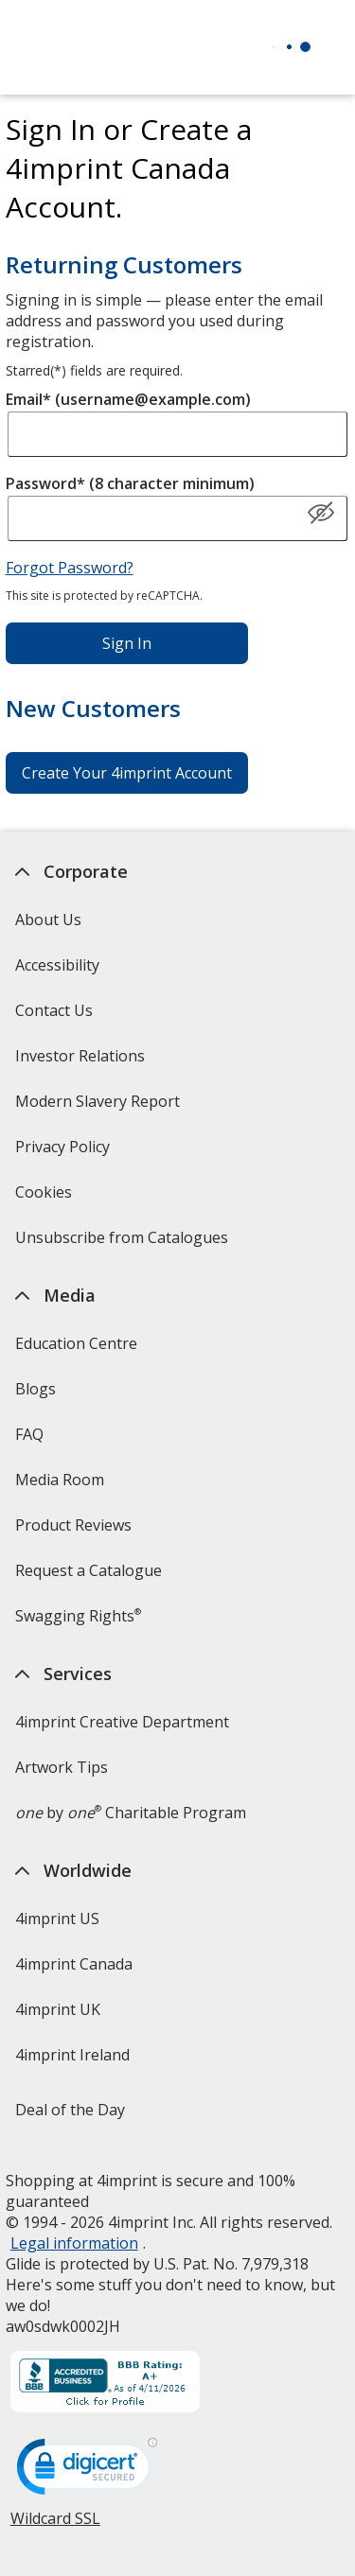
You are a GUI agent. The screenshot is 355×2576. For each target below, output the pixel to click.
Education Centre (76, 1343)
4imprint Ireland (72, 2054)
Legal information (74, 2243)
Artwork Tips (61, 1767)
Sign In (126, 643)
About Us (48, 919)
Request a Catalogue (88, 1570)
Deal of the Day (70, 2109)
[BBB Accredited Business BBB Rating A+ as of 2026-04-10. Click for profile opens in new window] (105, 2384)
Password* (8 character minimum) (130, 483)
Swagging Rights (78, 1615)
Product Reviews (73, 1525)
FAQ (29, 1434)
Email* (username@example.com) (128, 399)
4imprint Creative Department (122, 1721)
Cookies (46, 1198)
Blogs (35, 1388)
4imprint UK (57, 2009)
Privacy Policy (65, 1152)
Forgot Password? (69, 567)
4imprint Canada (74, 1964)
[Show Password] (321, 513)
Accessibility (57, 965)
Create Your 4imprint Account (127, 772)
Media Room (59, 1479)
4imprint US (57, 1918)
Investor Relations (82, 1061)
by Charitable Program (130, 1812)
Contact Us (54, 1010)
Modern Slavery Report (100, 1107)
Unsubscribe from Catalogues (124, 1243)
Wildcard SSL (55, 2525)
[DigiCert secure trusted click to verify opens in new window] (87, 2472)
